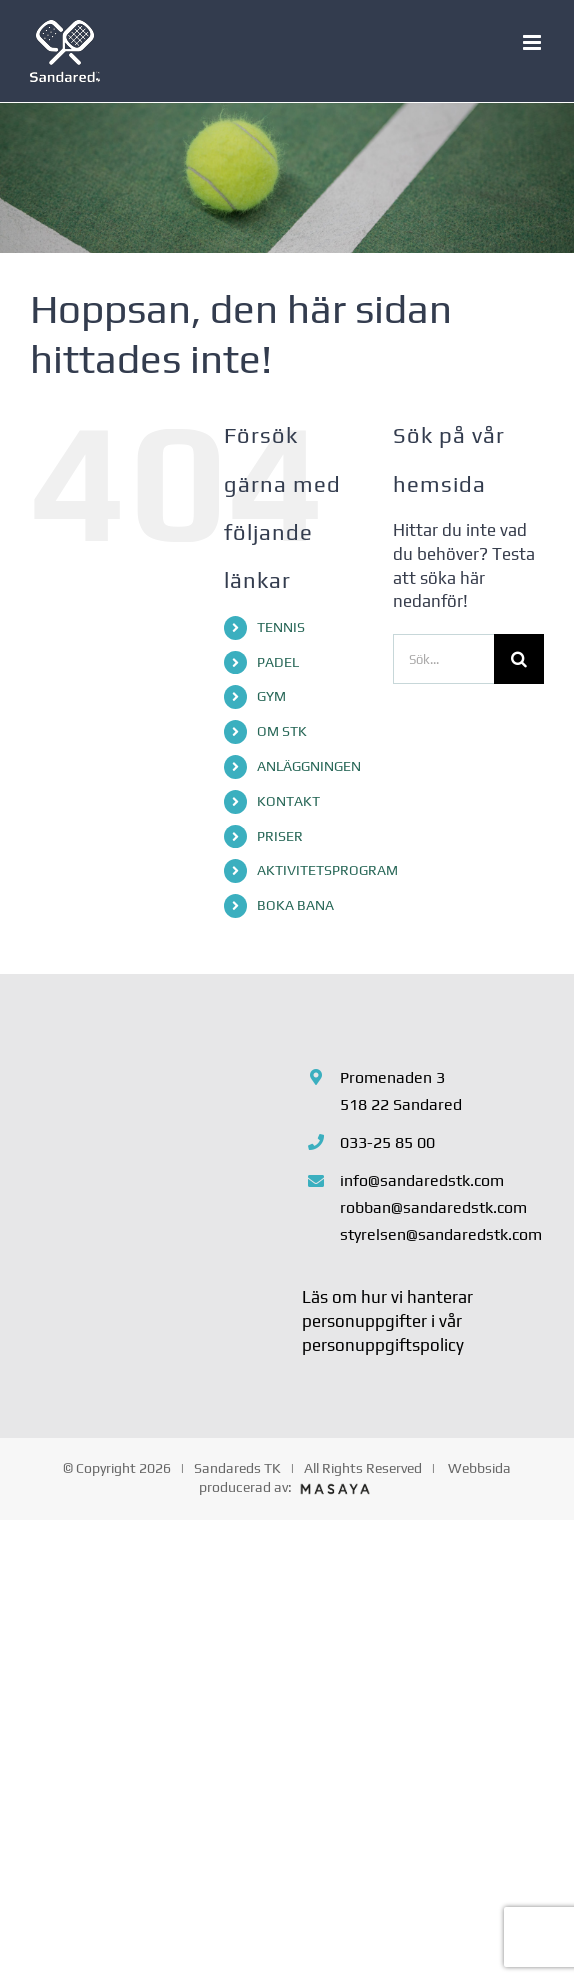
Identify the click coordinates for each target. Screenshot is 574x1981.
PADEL (278, 662)
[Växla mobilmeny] (533, 42)
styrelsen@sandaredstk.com (441, 1234)
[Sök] (519, 659)
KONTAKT (288, 801)
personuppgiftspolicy (383, 1345)
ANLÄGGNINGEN (309, 766)
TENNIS (281, 627)
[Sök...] (443, 659)
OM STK (282, 731)
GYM (271, 696)
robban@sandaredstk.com (433, 1207)
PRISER (280, 836)
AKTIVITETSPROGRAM (327, 870)
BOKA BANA (295, 905)
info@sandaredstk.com (422, 1180)
